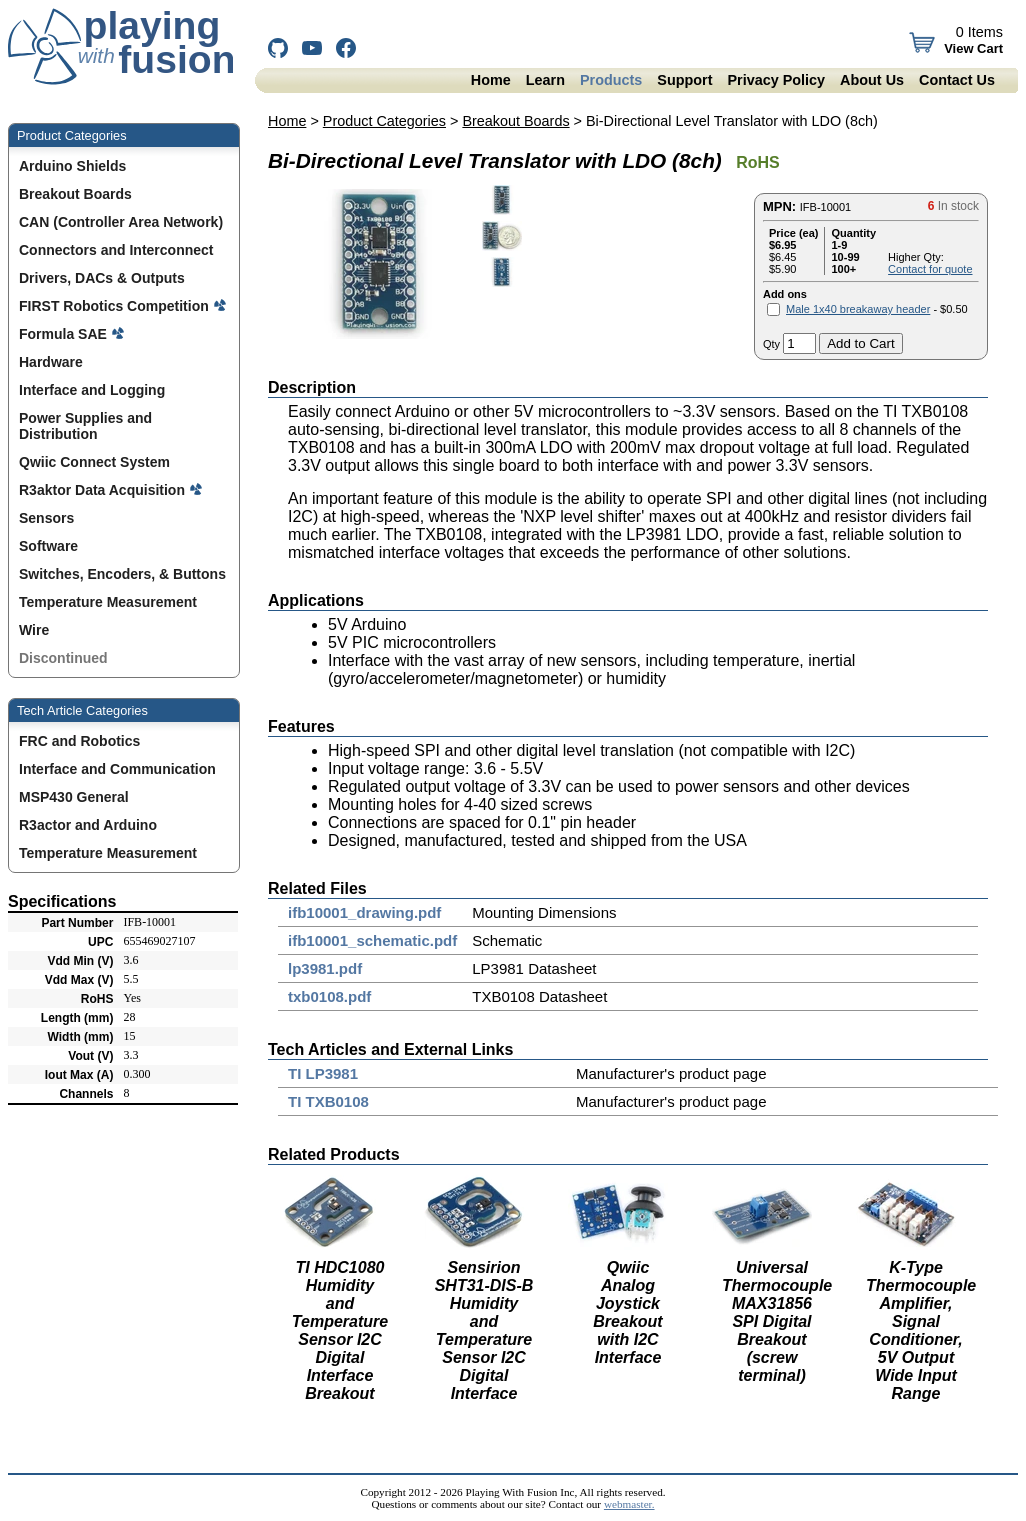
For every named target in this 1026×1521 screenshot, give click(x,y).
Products (611, 80)
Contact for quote (930, 269)
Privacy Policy (776, 80)
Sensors (48, 518)
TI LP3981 (323, 1073)
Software (50, 546)
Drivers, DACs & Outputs (104, 278)
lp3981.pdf (325, 968)
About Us (872, 80)
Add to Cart (860, 343)
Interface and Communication (117, 769)
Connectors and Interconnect (118, 250)
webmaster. (629, 1504)
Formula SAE (72, 334)
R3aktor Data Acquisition (111, 490)
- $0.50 (877, 309)
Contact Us (957, 80)
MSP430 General (74, 797)
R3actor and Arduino (88, 825)
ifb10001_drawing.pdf (364, 912)
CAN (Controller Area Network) (123, 222)
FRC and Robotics (79, 741)
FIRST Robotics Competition (123, 306)
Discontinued (65, 658)
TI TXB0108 (328, 1101)
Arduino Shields (74, 166)
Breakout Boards (77, 194)
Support (684, 80)
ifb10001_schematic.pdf (372, 940)
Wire (36, 630)
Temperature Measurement (110, 602)
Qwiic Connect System (96, 462)
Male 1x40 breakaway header (858, 309)
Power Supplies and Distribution (85, 426)
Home (491, 80)
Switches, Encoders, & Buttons (124, 574)
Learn (545, 80)
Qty (771, 344)
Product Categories (384, 121)
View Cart (971, 48)
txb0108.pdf (329, 996)
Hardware (53, 362)
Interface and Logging (94, 390)
